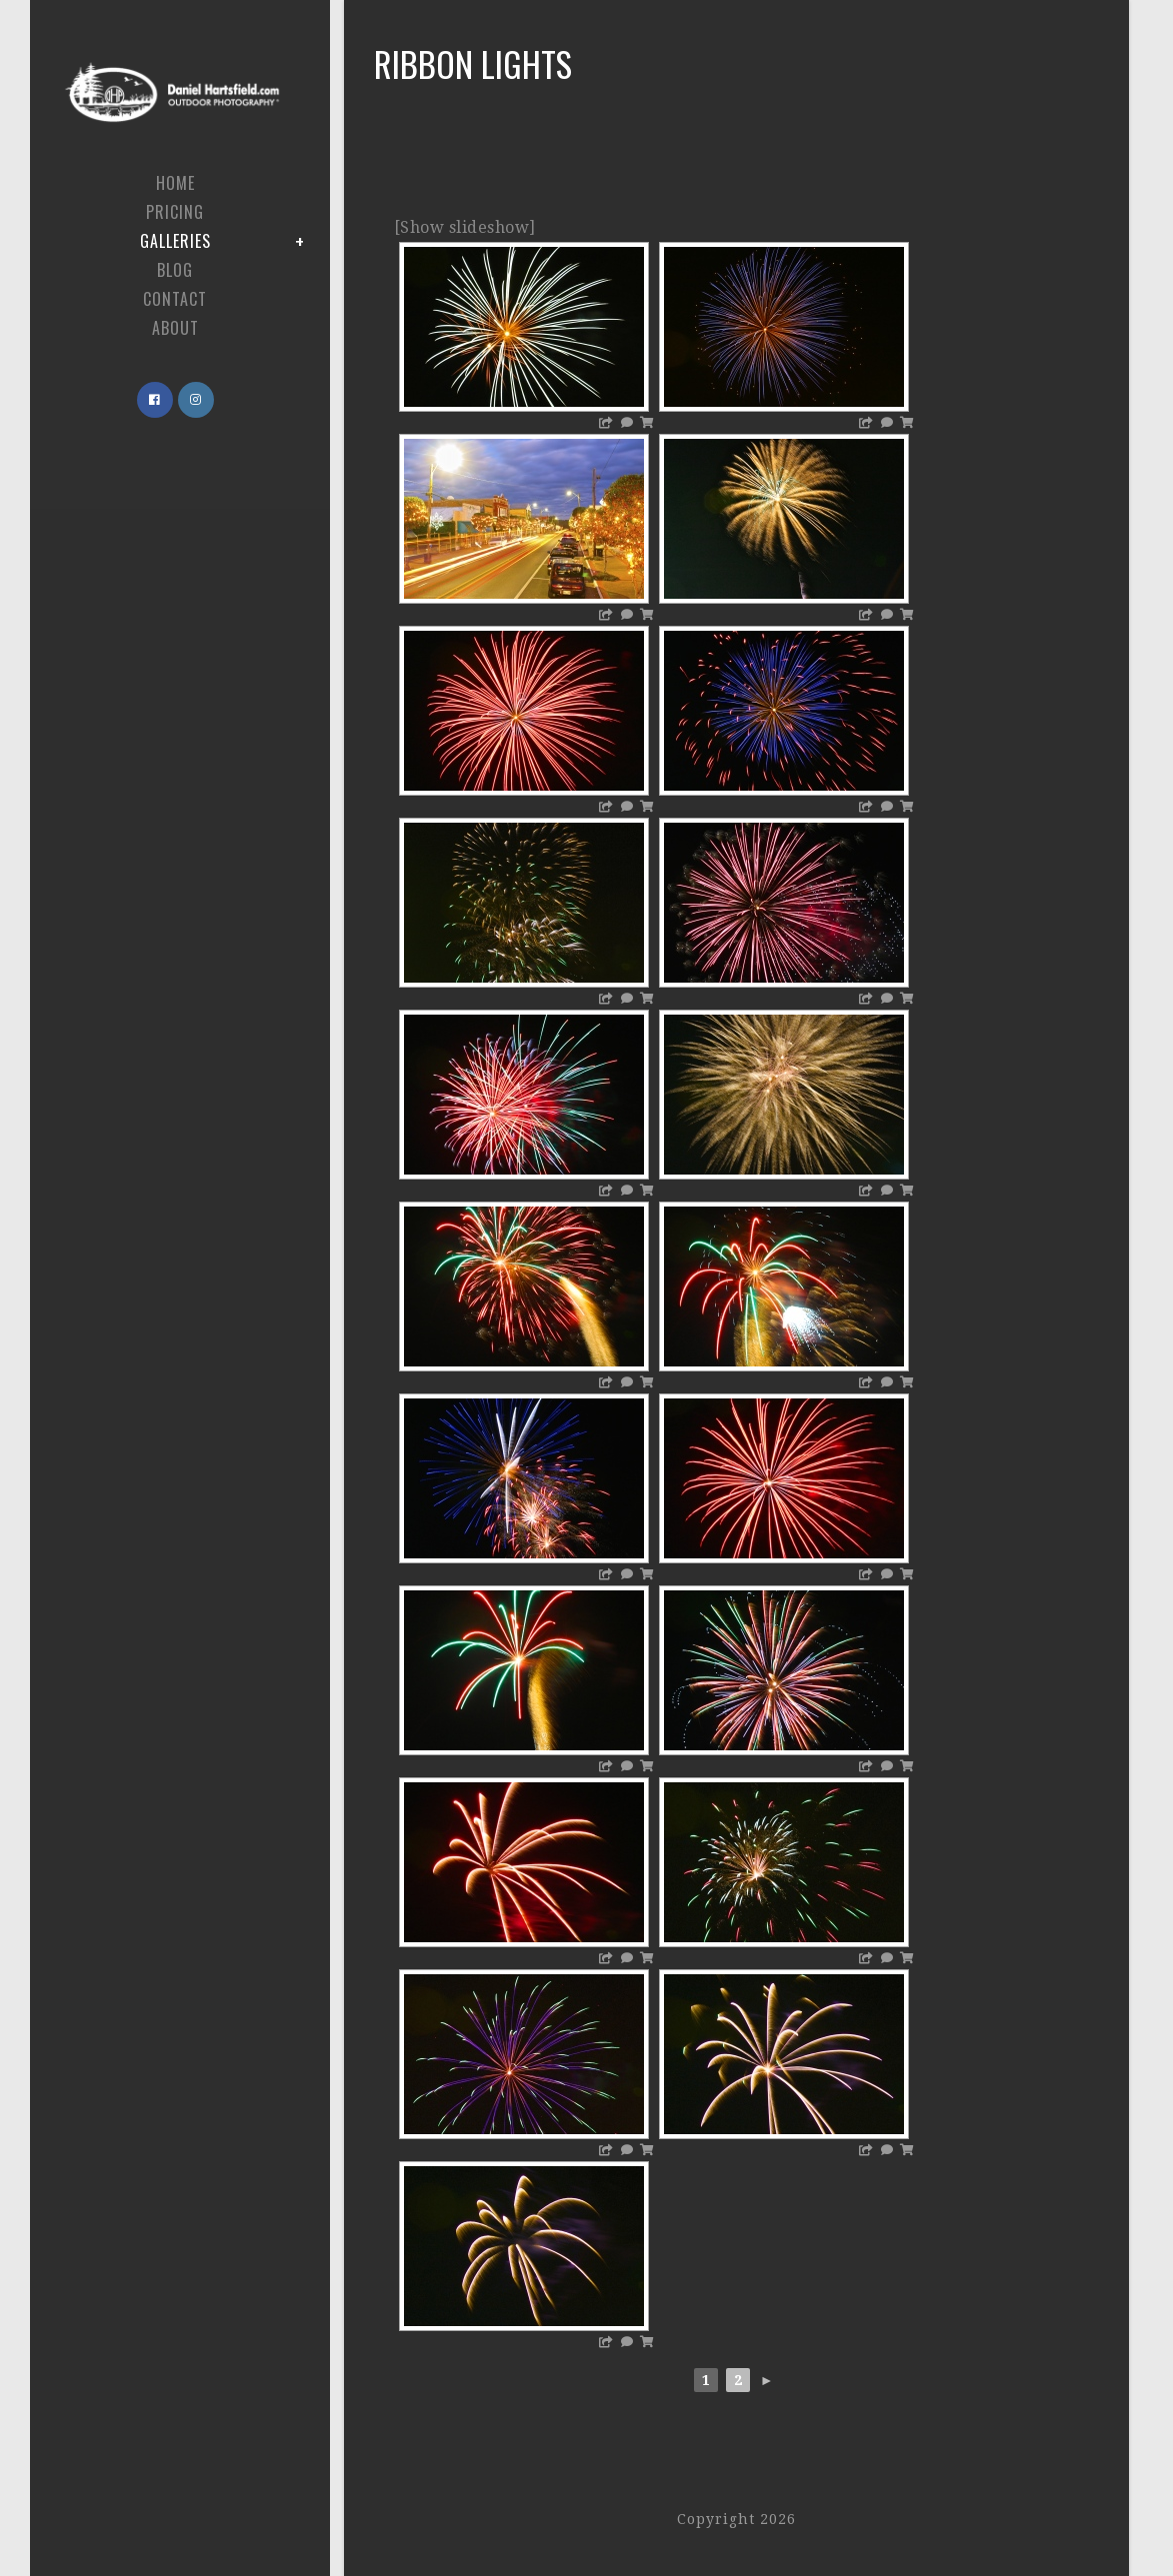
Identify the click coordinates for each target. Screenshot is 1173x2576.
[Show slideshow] (465, 227)
